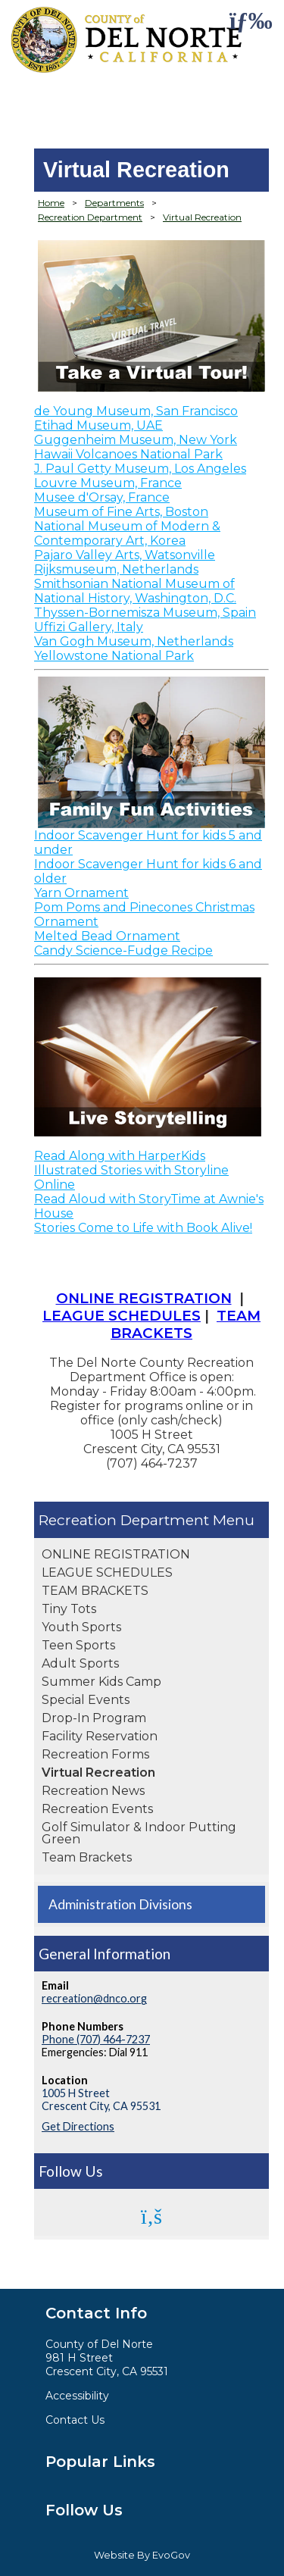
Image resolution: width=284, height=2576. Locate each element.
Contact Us (75, 2420)
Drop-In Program (94, 1718)
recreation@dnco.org (94, 1998)
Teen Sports (78, 1645)
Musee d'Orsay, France (102, 497)
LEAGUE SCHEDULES (107, 1572)
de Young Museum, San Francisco (136, 411)
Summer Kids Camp (101, 1681)
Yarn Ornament (81, 893)
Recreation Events (97, 1809)
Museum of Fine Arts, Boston (121, 512)
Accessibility (77, 2395)
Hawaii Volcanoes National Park (128, 454)
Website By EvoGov (142, 2555)
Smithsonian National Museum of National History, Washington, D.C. (135, 591)
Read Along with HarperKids (119, 1156)
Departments (114, 202)
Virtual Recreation (98, 1772)
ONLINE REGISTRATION (116, 1554)
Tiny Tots (69, 1609)
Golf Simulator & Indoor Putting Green (139, 1833)
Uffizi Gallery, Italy (88, 627)
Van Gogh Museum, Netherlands (133, 641)
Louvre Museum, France (108, 483)
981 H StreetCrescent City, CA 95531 (106, 2364)
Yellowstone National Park (114, 656)
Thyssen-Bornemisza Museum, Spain (145, 612)
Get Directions (78, 2126)
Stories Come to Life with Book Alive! (143, 1228)
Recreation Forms (95, 1754)
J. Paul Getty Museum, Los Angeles (140, 468)
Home (51, 202)
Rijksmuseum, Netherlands (116, 569)
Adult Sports (80, 1663)
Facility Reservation (100, 1736)
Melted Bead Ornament (107, 936)
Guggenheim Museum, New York (135, 440)
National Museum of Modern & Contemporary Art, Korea (127, 533)
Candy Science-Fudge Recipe (123, 950)
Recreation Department (126, 1520)
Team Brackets (87, 1857)
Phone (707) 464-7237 (96, 2039)
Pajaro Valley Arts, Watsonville (124, 555)
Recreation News (93, 1791)
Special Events (86, 1700)
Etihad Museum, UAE (98, 425)
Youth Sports (81, 1627)
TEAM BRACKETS (95, 1590)
